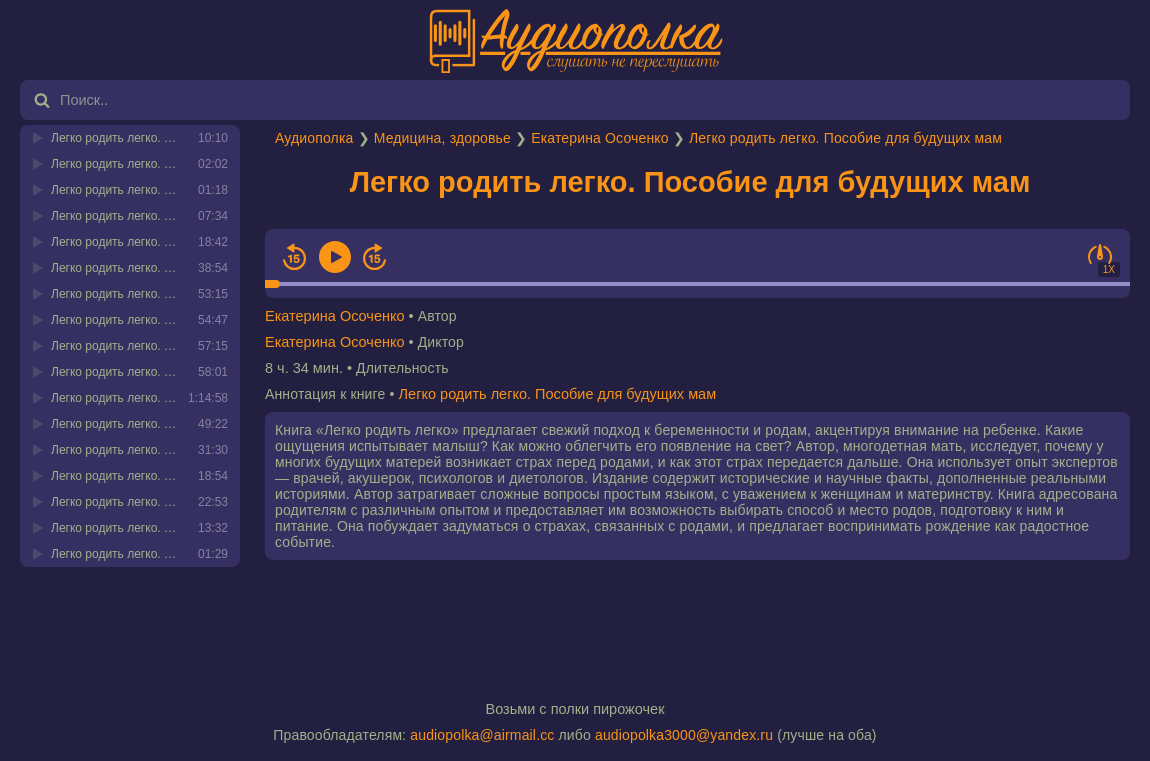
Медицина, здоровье (442, 138)
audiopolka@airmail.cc (482, 735)
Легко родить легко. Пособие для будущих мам (845, 138)
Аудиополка (314, 138)
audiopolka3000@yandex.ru (684, 735)
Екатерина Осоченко (599, 138)
